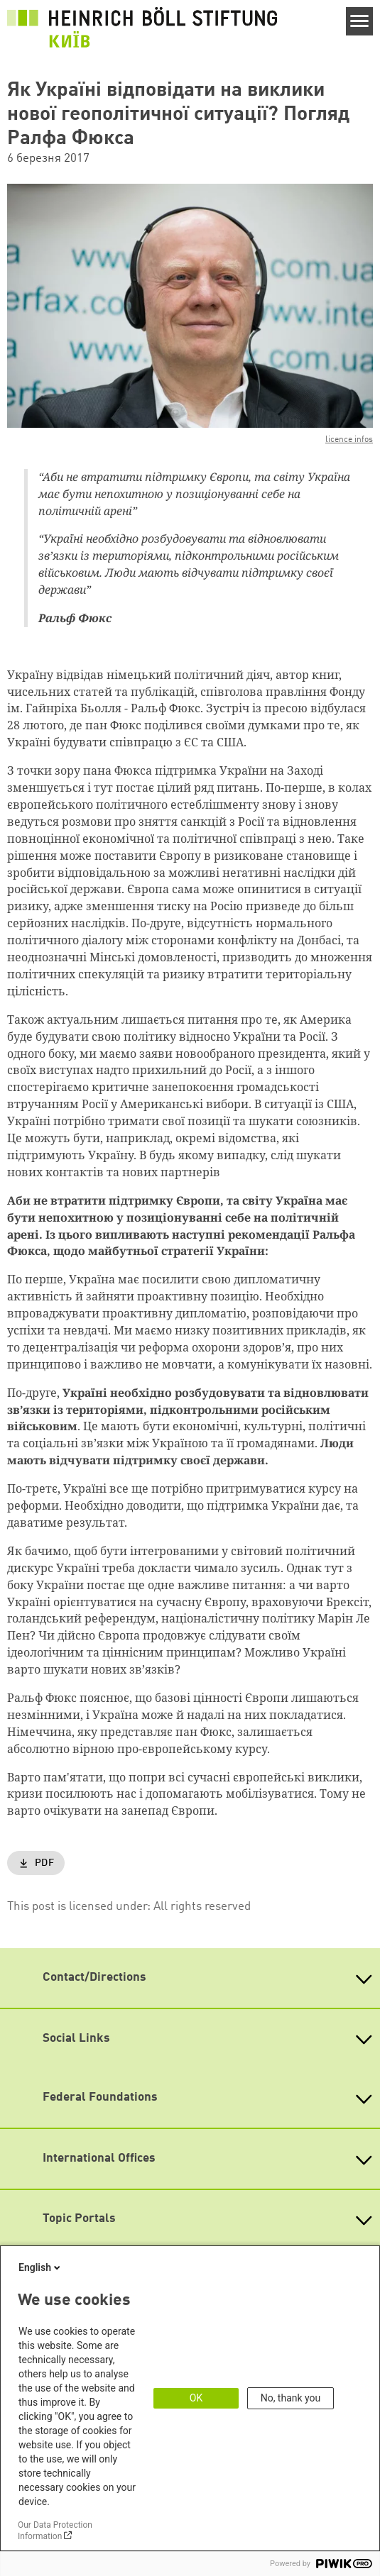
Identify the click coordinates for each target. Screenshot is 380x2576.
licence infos (349, 440)
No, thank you (291, 2398)
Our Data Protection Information (55, 2530)
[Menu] (360, 21)
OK (196, 2398)
